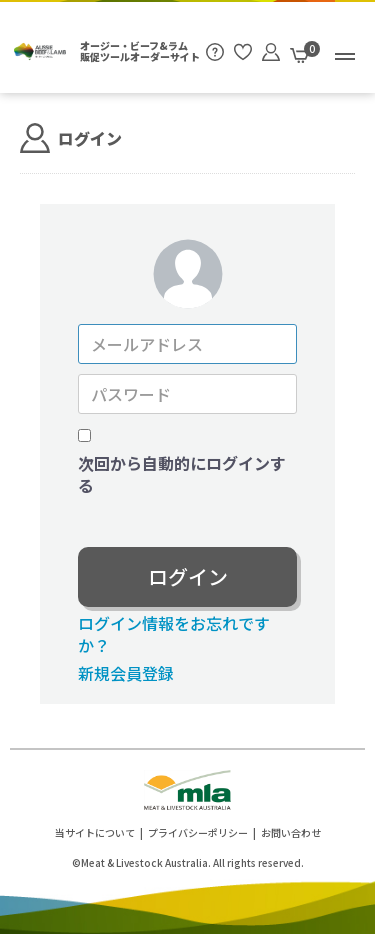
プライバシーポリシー (198, 832)
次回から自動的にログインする (182, 474)
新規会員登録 (126, 673)
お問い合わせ (291, 832)
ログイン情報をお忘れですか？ (174, 634)
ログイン (188, 576)
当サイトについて (95, 832)
